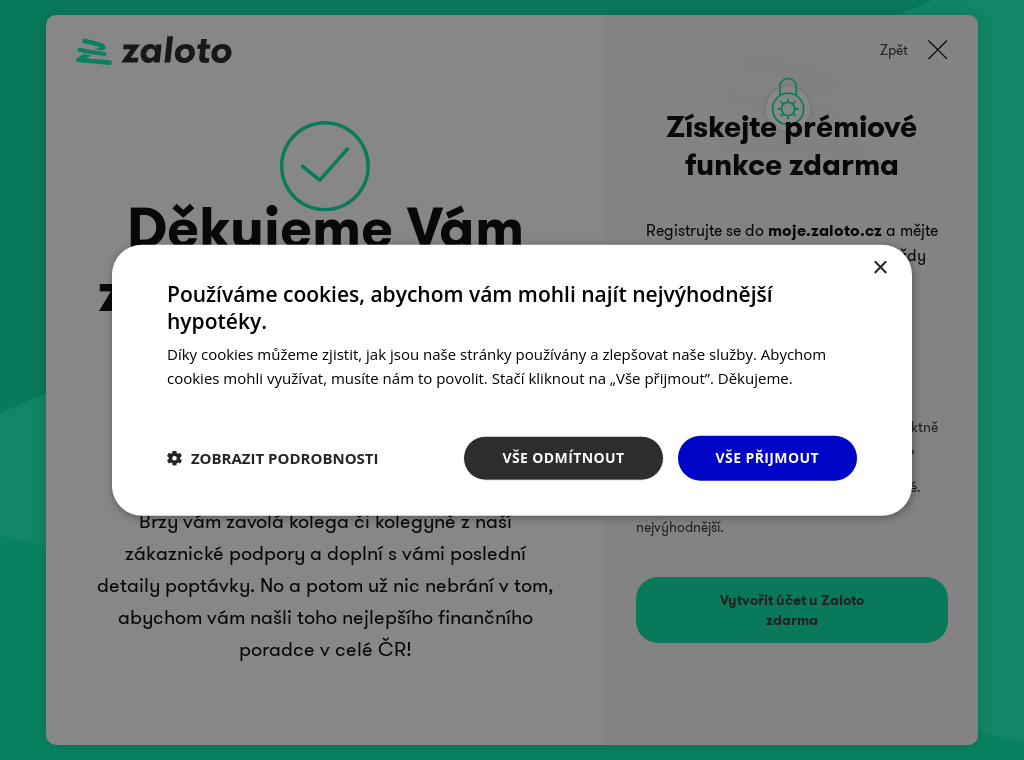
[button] (273, 458)
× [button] (879, 268)
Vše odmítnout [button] (563, 457)
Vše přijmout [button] (767, 457)
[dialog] (512, 380)
